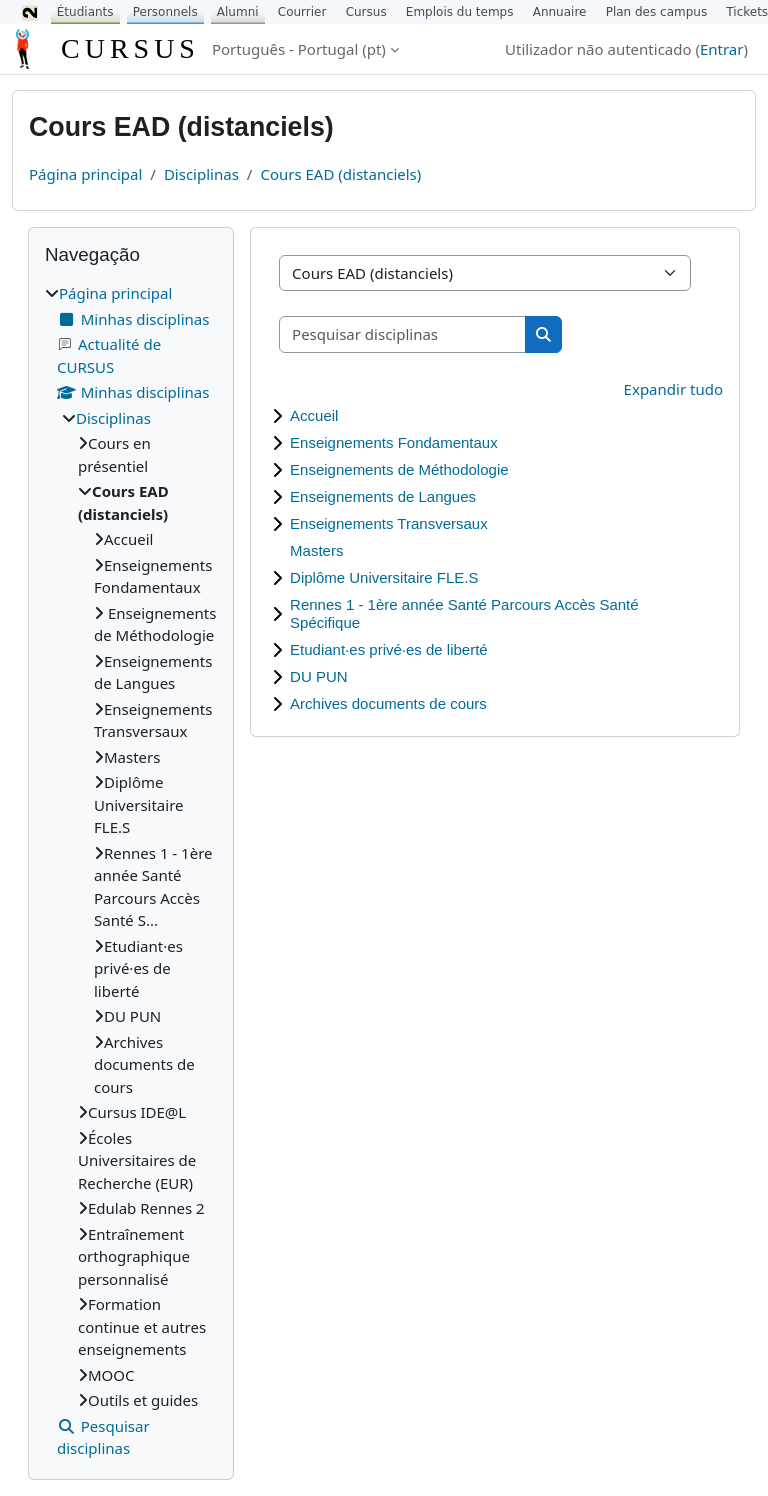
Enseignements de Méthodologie (399, 469)
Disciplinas (201, 174)
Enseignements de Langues (383, 496)
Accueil (314, 415)
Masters (316, 550)
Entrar (722, 49)
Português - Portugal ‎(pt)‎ (299, 49)
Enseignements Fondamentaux (394, 442)
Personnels (165, 12)
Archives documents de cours (388, 703)
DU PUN (319, 676)
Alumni (238, 12)
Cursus (366, 12)
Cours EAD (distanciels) (340, 174)
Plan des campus (657, 12)
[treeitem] (131, 871)
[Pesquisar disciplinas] (403, 334)
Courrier (302, 12)
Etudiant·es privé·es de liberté (389, 649)
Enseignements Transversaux (389, 523)
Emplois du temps (460, 12)
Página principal (85, 174)
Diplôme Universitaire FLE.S (384, 577)
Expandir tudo (673, 389)
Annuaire (560, 12)
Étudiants (85, 12)
